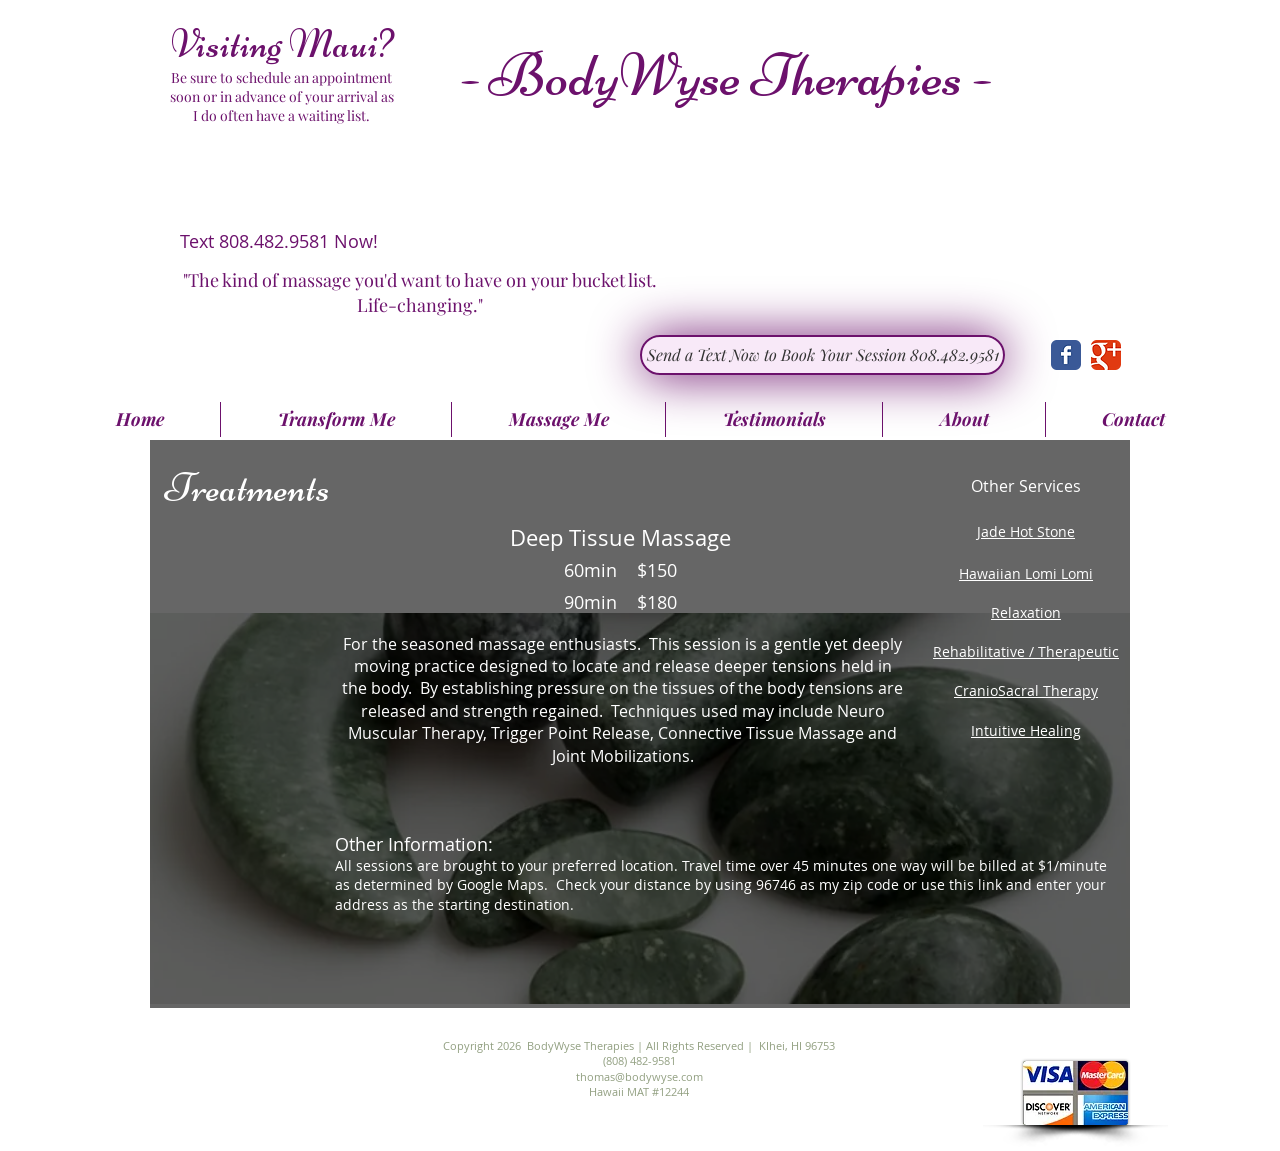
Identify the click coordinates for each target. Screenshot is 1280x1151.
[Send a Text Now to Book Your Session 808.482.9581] (822, 355)
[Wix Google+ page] (1106, 355)
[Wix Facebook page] (1066, 355)
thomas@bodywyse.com (639, 1076)
